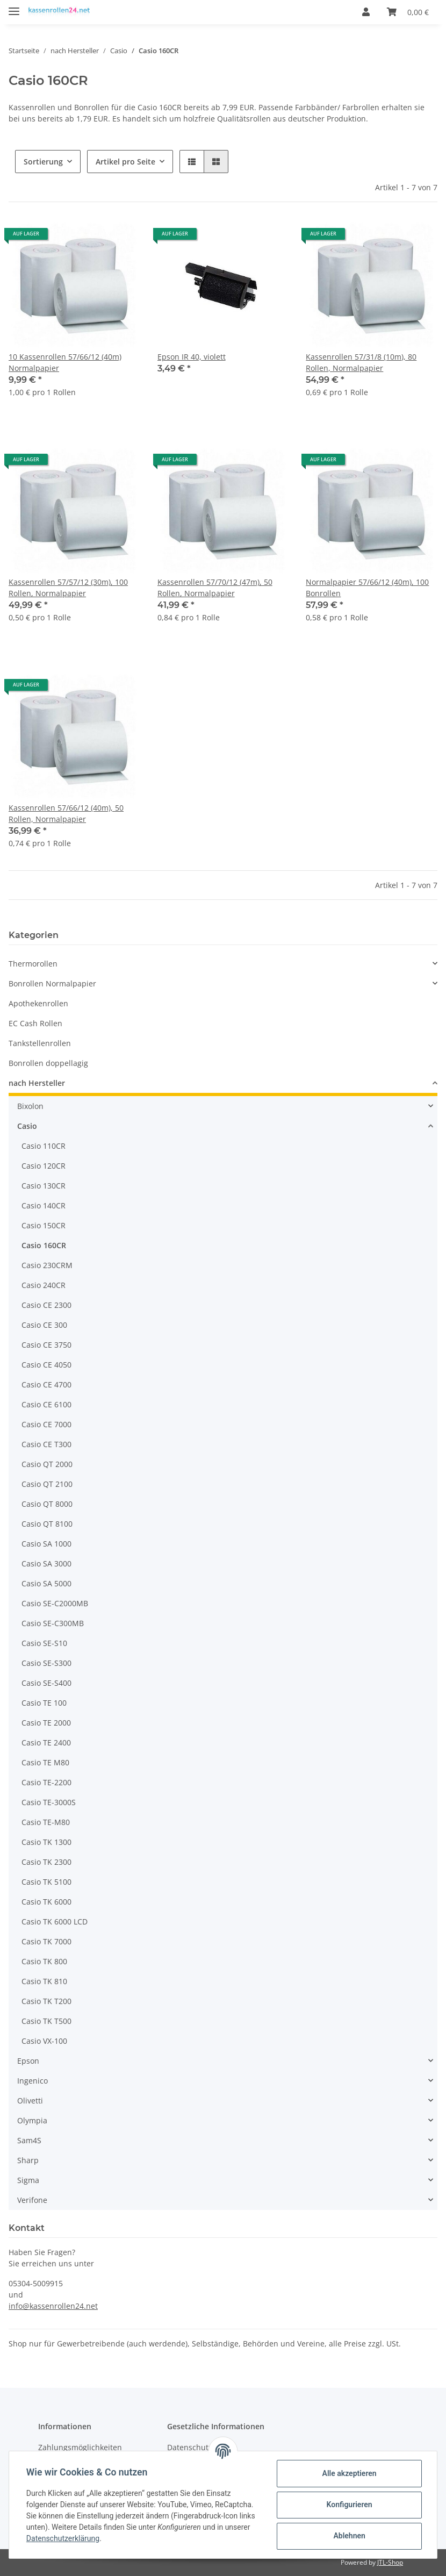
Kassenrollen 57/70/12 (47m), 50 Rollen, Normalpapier (214, 587)
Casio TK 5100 (46, 1882)
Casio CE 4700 (46, 1384)
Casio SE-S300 (46, 1663)
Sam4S (29, 2140)
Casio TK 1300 (46, 1842)
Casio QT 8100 (47, 1524)
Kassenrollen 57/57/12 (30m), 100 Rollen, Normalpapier (68, 587)
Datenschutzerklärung (62, 2538)
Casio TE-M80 (45, 1822)
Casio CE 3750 (46, 1345)
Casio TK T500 (46, 2021)
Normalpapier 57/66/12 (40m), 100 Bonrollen (367, 587)
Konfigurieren (349, 2504)
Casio (27, 1126)
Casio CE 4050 (46, 1364)
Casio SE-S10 (44, 1643)
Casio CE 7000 (46, 1424)
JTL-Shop (390, 2562)
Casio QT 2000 (47, 1464)
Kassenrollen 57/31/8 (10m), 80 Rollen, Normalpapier (361, 362)
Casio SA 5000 (46, 1583)
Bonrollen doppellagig (48, 1063)
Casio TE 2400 (46, 1742)
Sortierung (43, 161)
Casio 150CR (43, 1225)
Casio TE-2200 (46, 1782)
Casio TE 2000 (46, 1723)
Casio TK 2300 (46, 1862)
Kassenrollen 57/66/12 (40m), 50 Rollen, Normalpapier (66, 813)
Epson (28, 2061)
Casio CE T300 (46, 1444)
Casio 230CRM (47, 1265)
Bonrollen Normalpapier (52, 983)
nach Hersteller (37, 1083)
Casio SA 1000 (46, 1544)
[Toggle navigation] (14, 6)
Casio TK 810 (44, 1981)
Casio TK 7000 (46, 1941)
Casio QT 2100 (47, 1484)
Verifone (32, 2200)
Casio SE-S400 (46, 1683)
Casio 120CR (43, 1166)
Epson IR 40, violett (191, 357)
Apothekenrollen (38, 1003)
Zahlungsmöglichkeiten (80, 2447)
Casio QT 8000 (47, 1504)
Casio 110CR (43, 1146)
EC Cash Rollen (35, 1023)
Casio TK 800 (44, 1961)
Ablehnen (349, 2535)
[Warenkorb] (407, 12)
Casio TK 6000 (46, 1902)
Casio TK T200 (46, 2001)
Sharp (28, 2160)
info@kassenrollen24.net (53, 2306)
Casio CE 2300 (46, 1305)
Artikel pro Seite (125, 161)
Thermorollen (33, 963)
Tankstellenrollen (40, 1043)
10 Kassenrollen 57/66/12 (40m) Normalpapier (65, 362)
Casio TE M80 (45, 1762)
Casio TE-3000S (48, 1802)
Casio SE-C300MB (52, 1623)
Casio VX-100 (44, 2041)
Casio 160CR (43, 1245)
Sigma (28, 2180)
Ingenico (32, 2081)
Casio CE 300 (44, 1325)
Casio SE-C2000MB (54, 1603)
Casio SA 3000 (46, 1563)
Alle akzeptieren (349, 2473)
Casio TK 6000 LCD (54, 1921)
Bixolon (30, 1106)
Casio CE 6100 (46, 1404)
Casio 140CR (43, 1205)
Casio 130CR (43, 1185)
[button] (366, 12)
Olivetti (30, 2100)
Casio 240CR (43, 1285)
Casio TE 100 (44, 1703)
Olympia (32, 2120)
